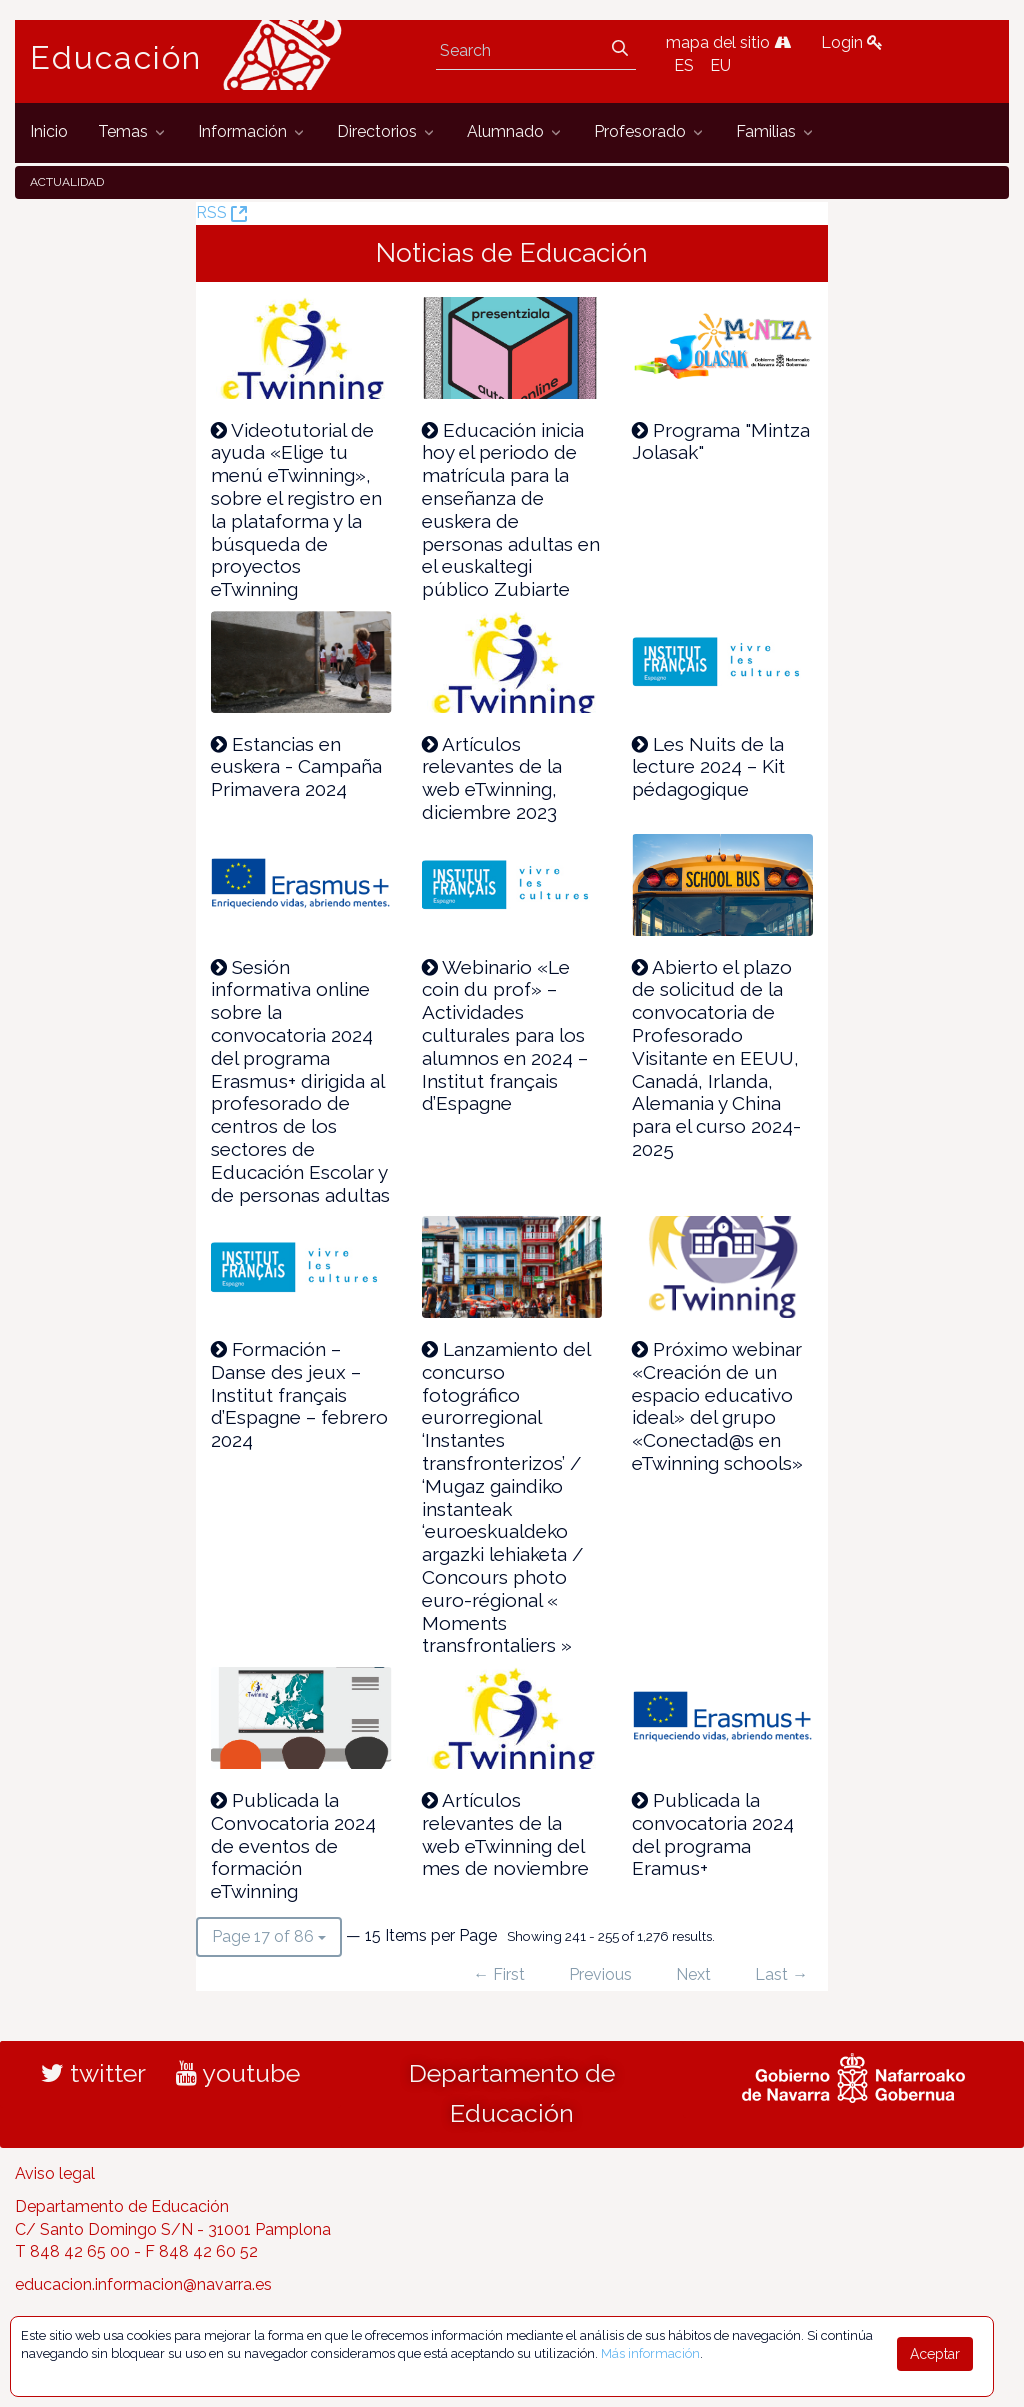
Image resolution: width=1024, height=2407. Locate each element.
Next (693, 1974)
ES (684, 65)
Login (852, 42)
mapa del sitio (728, 42)
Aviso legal (55, 2173)
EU (720, 65)
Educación (116, 58)
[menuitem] (49, 132)
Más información (650, 2353)
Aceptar (935, 2354)
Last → (781, 1974)
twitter (93, 2073)
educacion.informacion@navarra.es (143, 2284)
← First (499, 1974)
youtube (238, 2073)
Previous (600, 1974)
